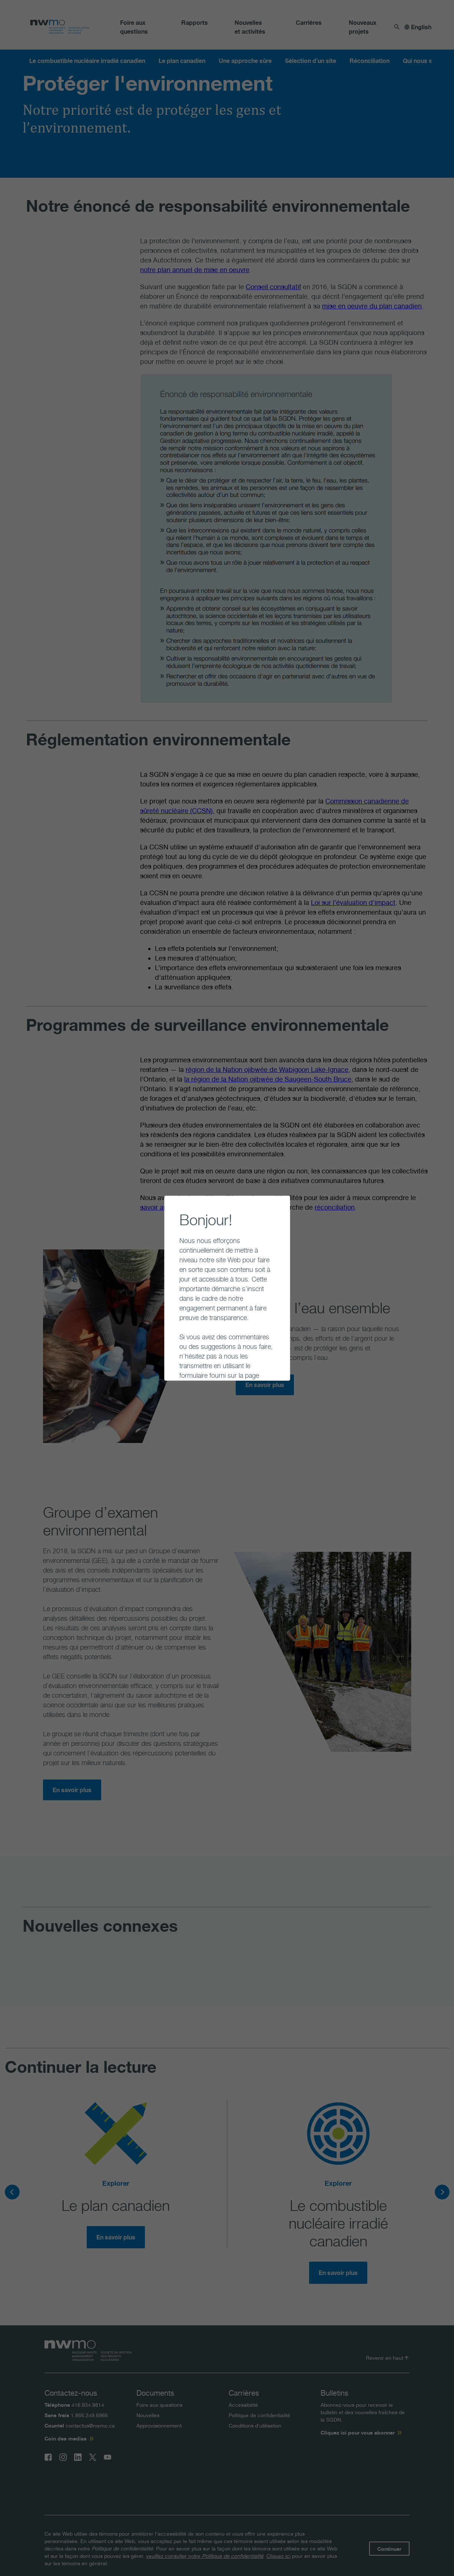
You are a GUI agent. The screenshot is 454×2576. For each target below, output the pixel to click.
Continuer (173, 1364)
